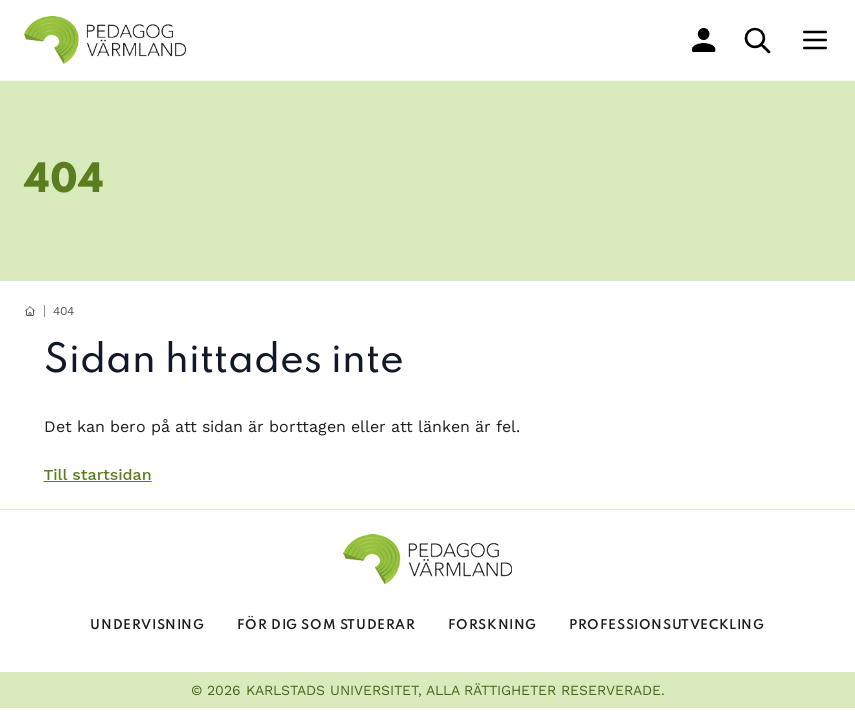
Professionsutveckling (667, 625)
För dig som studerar (326, 625)
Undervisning (147, 625)
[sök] (757, 40)
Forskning (492, 625)
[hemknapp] (30, 311)
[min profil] (704, 40)
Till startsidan (98, 474)
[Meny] (815, 40)
